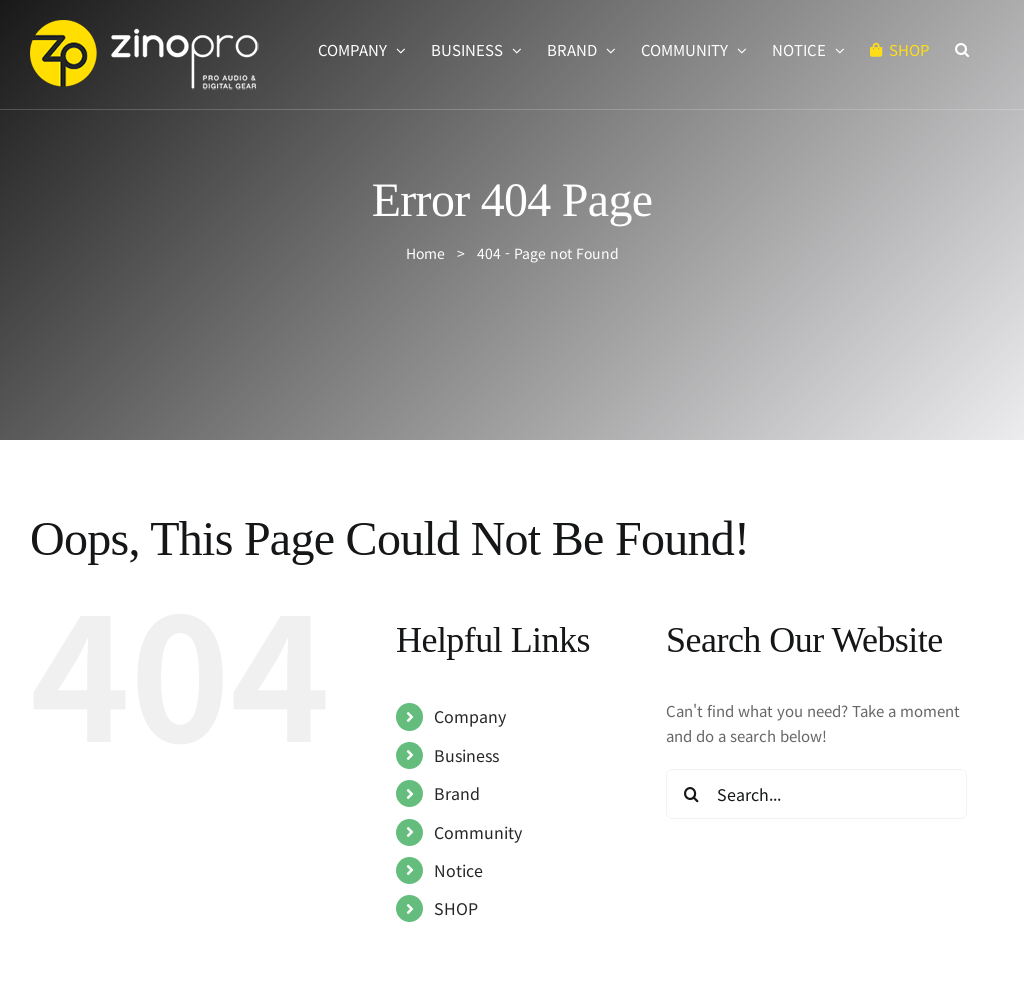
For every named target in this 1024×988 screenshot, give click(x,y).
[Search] (691, 794)
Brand (457, 793)
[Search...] (816, 794)
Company (470, 716)
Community (478, 832)
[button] (962, 49)
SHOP (456, 908)
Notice (458, 870)
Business (466, 755)
